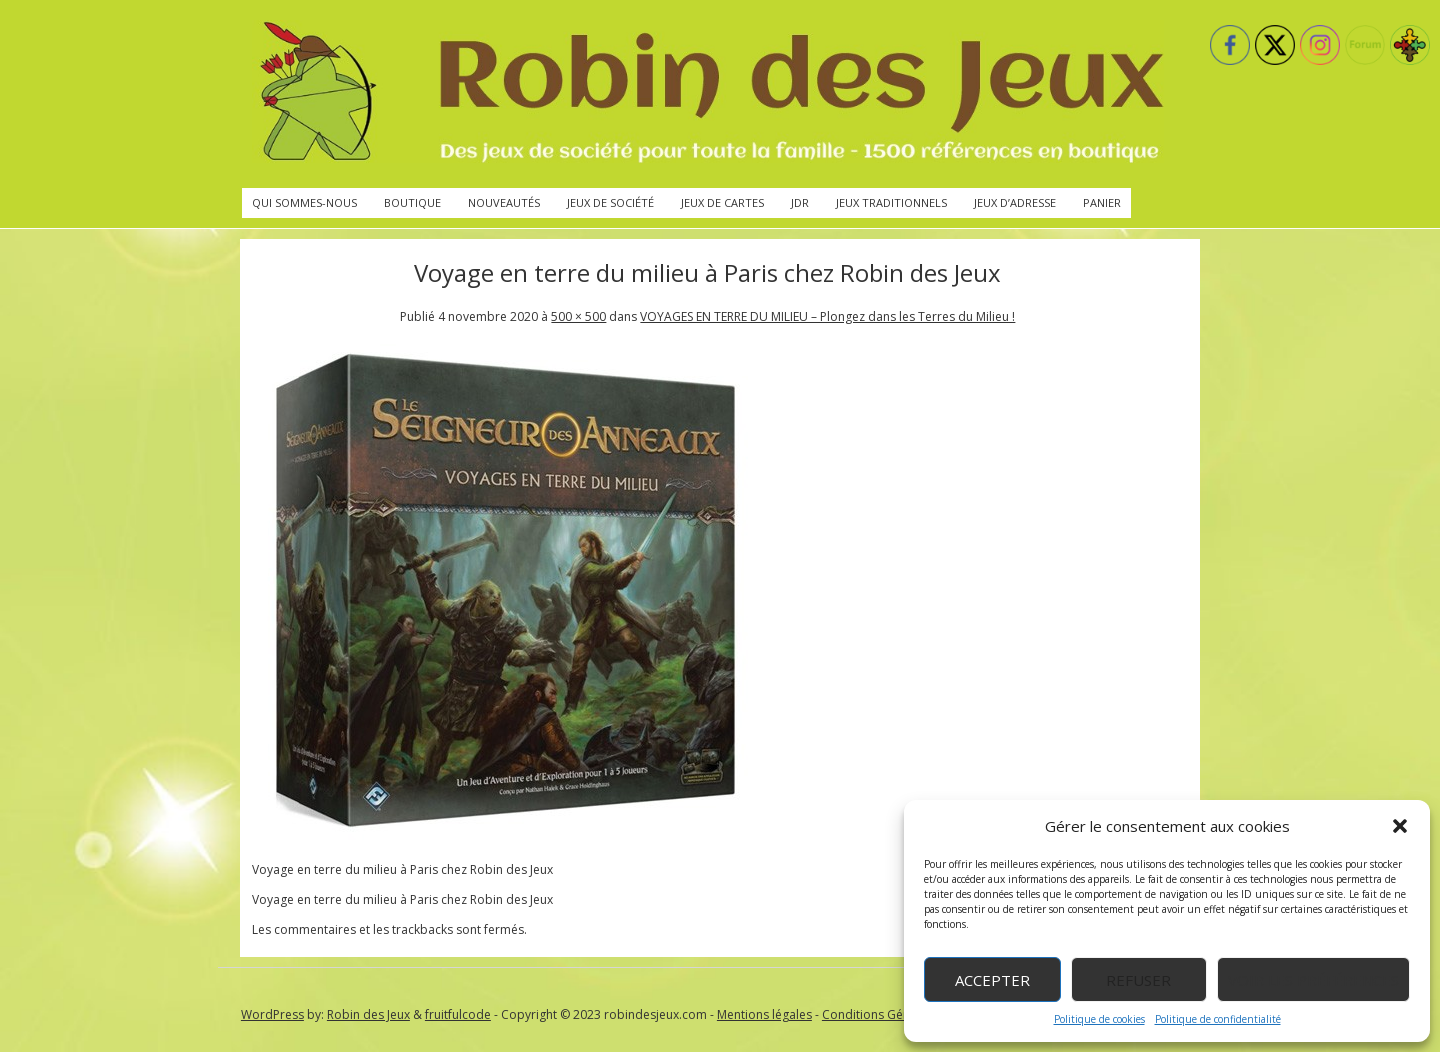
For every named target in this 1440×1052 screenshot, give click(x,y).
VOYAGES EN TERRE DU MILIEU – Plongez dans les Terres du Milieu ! (827, 316)
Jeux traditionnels (891, 202)
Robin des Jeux (368, 1014)
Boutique (412, 202)
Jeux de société (610, 202)
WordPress (272, 1014)
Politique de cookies (1099, 1019)
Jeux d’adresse (1015, 202)
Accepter (992, 980)
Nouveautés (504, 202)
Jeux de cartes (722, 202)
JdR (800, 202)
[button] (1400, 826)
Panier (1102, 202)
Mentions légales (764, 1014)
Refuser (1138, 980)
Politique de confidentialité (1218, 1019)
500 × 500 (578, 316)
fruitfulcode (458, 1014)
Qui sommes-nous (304, 202)
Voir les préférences (1313, 980)
